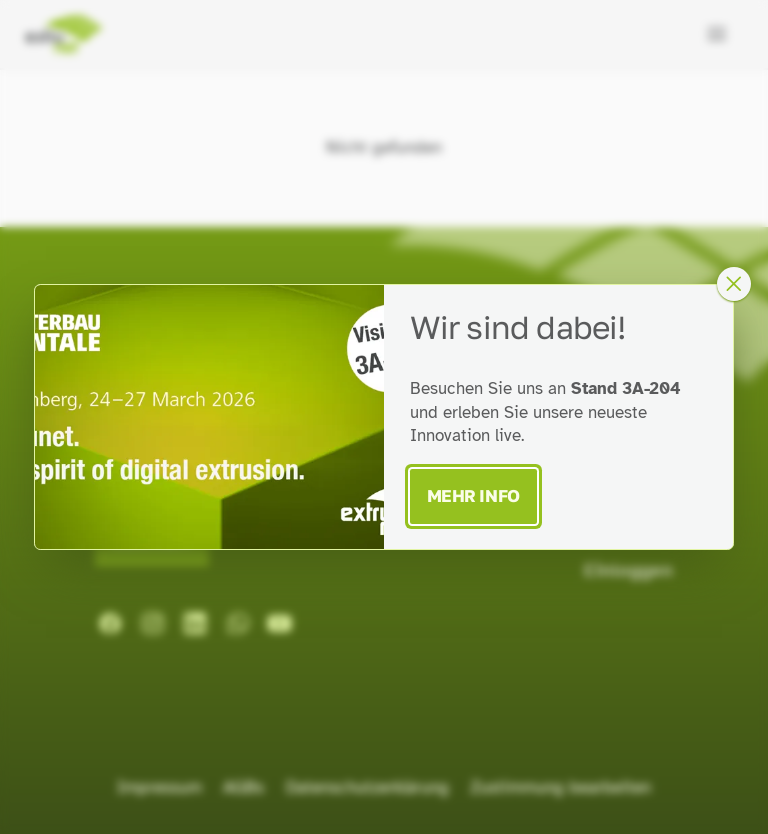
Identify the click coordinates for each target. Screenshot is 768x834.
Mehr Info (473, 495)
